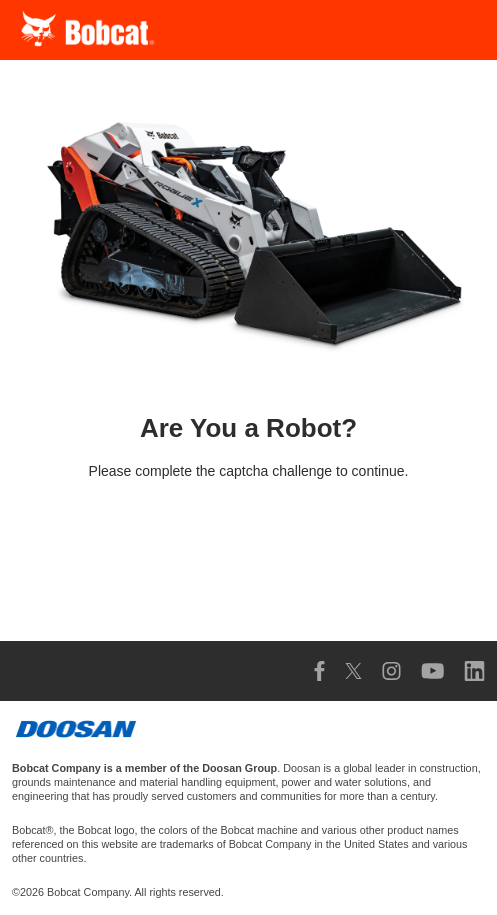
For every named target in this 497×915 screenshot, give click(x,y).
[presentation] (249, 552)
